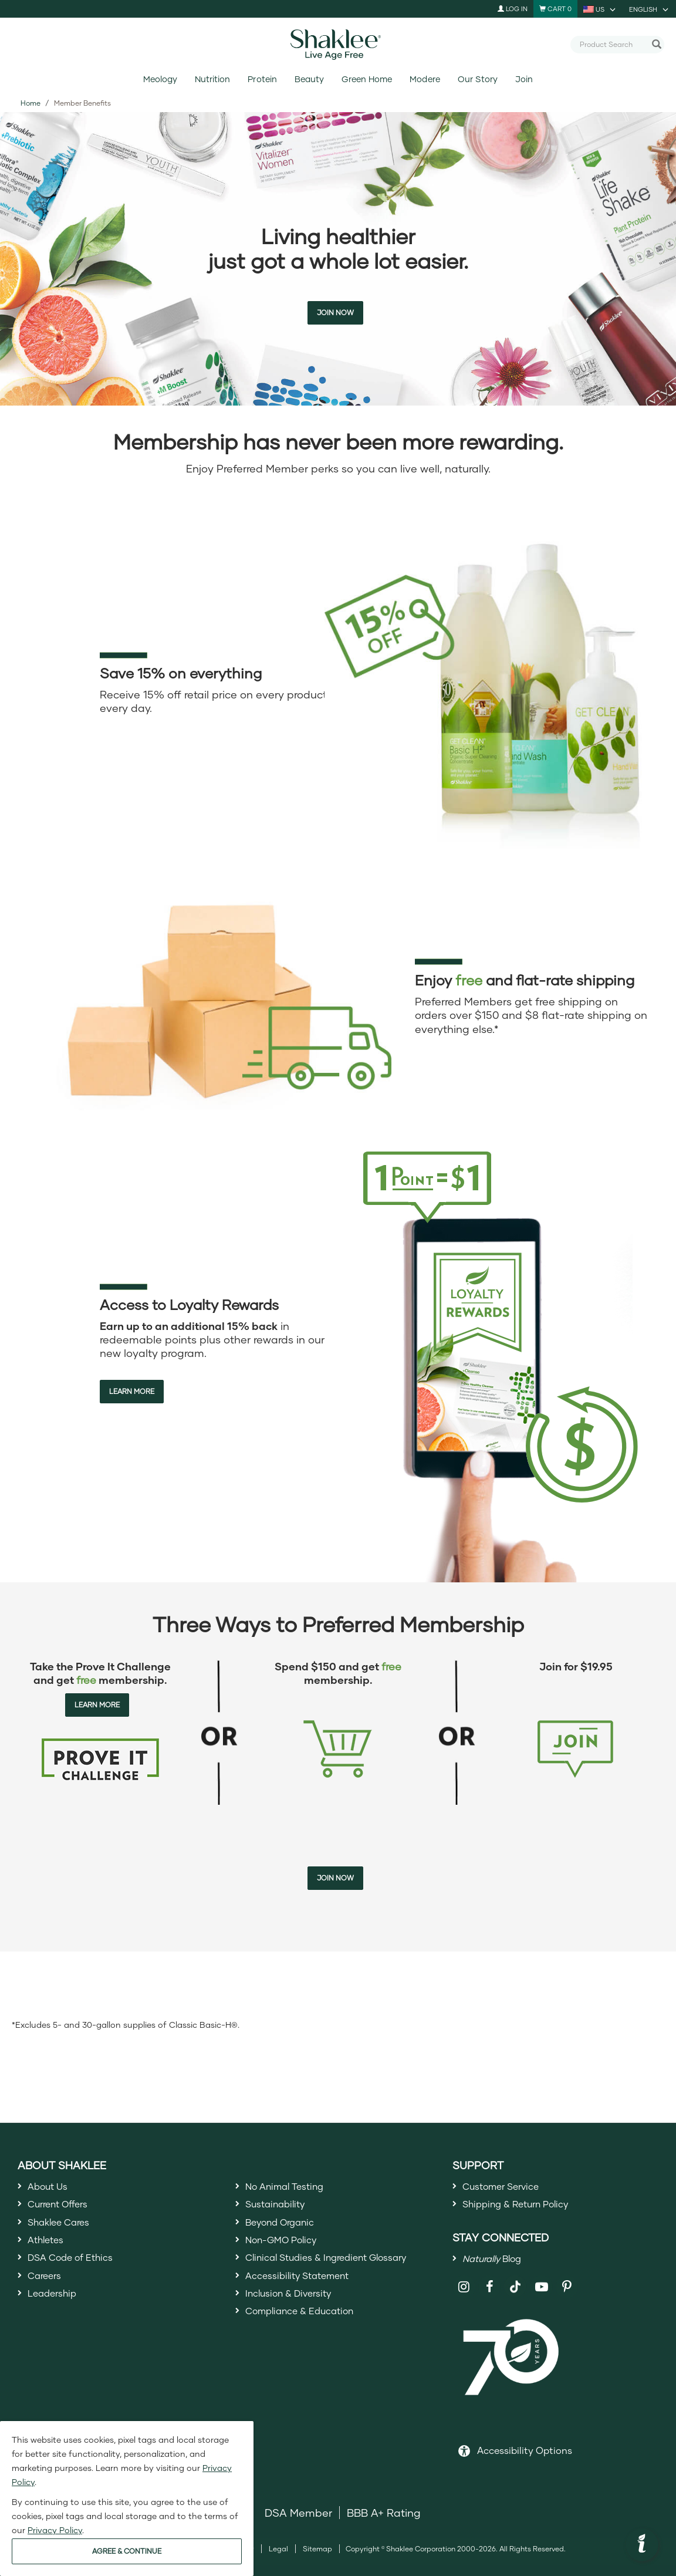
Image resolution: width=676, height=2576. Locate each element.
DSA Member (298, 2522)
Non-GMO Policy (287, 2251)
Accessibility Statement (305, 2294)
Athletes (49, 2251)
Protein (262, 79)
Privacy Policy (55, 2530)
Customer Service (507, 2187)
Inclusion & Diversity (295, 2315)
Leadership (56, 2315)
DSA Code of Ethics (78, 2272)
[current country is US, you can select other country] (600, 9)
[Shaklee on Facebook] (489, 2297)
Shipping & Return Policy (525, 2208)
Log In (513, 8)
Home (30, 103)
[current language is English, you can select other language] (649, 9)
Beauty (309, 79)
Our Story (478, 79)
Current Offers (64, 2208)
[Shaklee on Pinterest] (567, 2297)
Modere (425, 79)
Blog (498, 2266)
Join (524, 79)
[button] (642, 2544)
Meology (160, 79)
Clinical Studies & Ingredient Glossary (340, 2272)
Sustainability (280, 2208)
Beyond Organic (286, 2230)
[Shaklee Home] (338, 44)
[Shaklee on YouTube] (541, 2297)
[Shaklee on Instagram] (463, 2297)
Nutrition (212, 79)
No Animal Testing (291, 2187)
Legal (278, 2558)
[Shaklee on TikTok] (515, 2290)
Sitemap (317, 2558)
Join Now (335, 312)
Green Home (367, 79)
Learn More (131, 1391)
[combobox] (612, 44)
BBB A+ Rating (384, 2522)
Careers (47, 2294)
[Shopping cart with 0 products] (555, 9)
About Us (51, 2187)
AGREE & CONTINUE (126, 2551)
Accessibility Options (524, 2460)
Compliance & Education (309, 2336)
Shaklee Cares (65, 2230)
